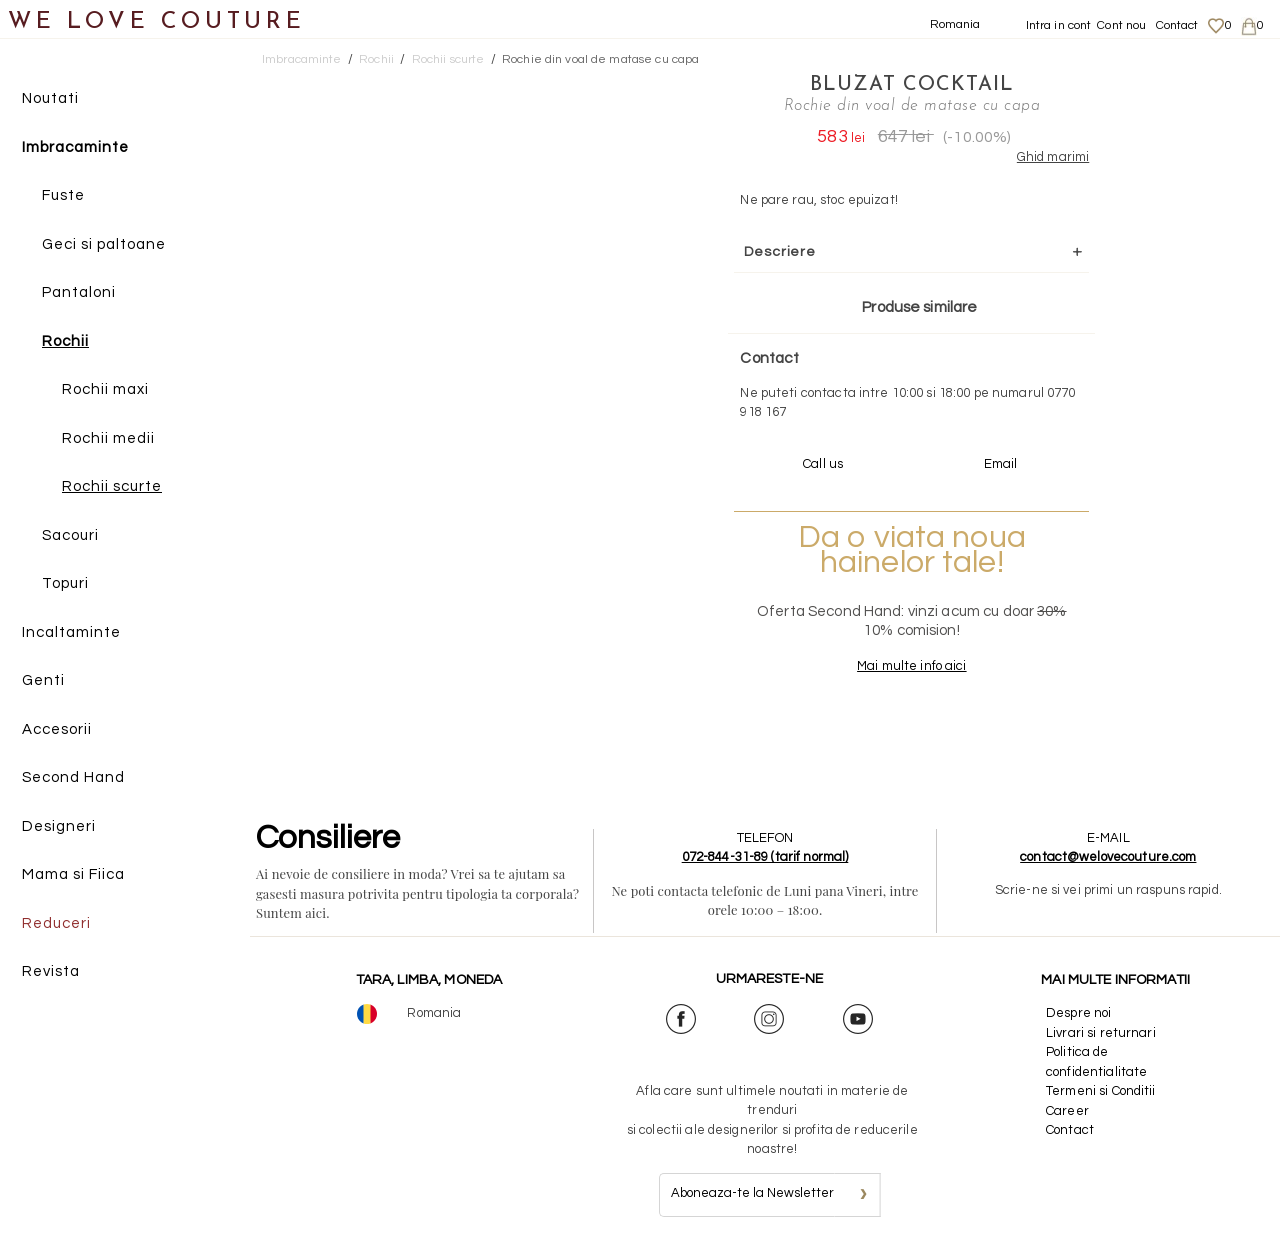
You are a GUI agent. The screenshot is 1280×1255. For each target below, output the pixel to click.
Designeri (59, 826)
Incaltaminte (71, 632)
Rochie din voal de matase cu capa (600, 59)
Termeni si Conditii (1100, 1091)
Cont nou (1121, 25)
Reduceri (56, 923)
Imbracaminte (75, 147)
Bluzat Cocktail (912, 85)
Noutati (50, 98)
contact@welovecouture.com (1108, 857)
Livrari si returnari (1101, 1033)
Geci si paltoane (104, 244)
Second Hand (73, 777)
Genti (43, 680)
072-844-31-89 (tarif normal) (765, 857)
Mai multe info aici (911, 666)
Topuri (65, 583)
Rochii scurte (112, 486)
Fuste (63, 195)
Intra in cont (1059, 25)
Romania (955, 24)
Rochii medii (108, 438)
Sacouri (70, 535)
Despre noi (1078, 1013)
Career (1067, 1111)
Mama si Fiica (73, 874)
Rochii (65, 341)
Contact (1177, 25)
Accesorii (57, 729)
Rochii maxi (105, 389)
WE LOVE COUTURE (156, 22)
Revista (51, 971)
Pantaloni (79, 292)
